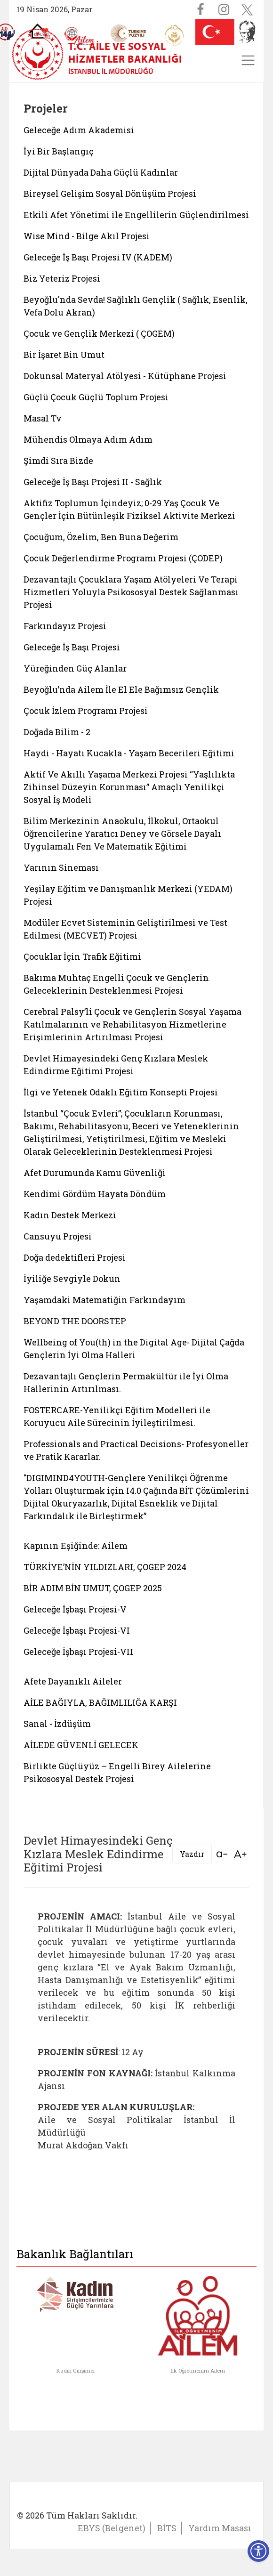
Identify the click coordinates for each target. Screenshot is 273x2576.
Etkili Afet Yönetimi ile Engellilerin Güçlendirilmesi (136, 214)
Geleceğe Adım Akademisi (79, 130)
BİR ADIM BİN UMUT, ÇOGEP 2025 (93, 1588)
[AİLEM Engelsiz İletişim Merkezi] (79, 36)
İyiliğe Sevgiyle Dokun (72, 1278)
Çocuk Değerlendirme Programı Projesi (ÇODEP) (123, 558)
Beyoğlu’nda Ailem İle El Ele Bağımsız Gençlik (121, 689)
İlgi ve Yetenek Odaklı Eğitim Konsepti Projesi (121, 1092)
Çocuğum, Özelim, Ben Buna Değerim (101, 537)
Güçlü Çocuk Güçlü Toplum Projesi (96, 397)
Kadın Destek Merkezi (70, 1215)
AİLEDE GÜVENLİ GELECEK (81, 1744)
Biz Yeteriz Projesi (62, 278)
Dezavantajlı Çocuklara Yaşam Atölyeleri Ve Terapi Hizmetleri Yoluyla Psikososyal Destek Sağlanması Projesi (131, 592)
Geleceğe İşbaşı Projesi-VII (78, 1651)
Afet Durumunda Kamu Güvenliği (95, 1172)
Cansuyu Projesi (58, 1236)
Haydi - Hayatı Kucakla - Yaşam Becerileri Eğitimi (129, 753)
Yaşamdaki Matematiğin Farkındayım (104, 1299)
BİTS (167, 2528)
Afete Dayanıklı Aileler (73, 1681)
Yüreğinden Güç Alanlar (75, 668)
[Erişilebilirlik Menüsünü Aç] (258, 2551)
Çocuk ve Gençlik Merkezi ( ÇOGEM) (99, 333)
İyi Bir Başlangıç (59, 151)
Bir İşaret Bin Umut (64, 354)
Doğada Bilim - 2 (57, 731)
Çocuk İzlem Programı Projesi (86, 710)
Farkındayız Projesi (65, 626)
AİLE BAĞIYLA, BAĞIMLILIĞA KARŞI (100, 1702)
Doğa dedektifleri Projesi (75, 1257)
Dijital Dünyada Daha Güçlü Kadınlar (101, 172)
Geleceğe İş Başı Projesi (72, 647)
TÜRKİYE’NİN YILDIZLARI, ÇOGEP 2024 (105, 1566)
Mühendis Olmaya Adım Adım (88, 439)
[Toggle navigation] (248, 60)
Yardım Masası (219, 2528)
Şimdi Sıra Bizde (58, 460)
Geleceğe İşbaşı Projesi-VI (77, 1630)
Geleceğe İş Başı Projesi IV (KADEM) (98, 257)
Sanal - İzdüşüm (57, 1723)
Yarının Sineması (61, 867)
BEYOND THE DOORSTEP (75, 1321)
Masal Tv (43, 418)
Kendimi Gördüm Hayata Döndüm (95, 1193)
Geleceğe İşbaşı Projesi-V (75, 1609)
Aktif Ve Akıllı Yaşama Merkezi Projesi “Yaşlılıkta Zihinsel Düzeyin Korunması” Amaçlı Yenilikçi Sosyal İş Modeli (129, 787)
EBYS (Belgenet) (111, 2528)
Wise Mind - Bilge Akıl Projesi (87, 236)
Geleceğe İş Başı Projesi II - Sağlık (93, 481)
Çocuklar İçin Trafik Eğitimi (82, 956)
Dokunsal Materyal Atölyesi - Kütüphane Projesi (125, 375)
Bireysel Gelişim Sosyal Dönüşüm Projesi (110, 193)
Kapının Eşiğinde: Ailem (76, 1545)
